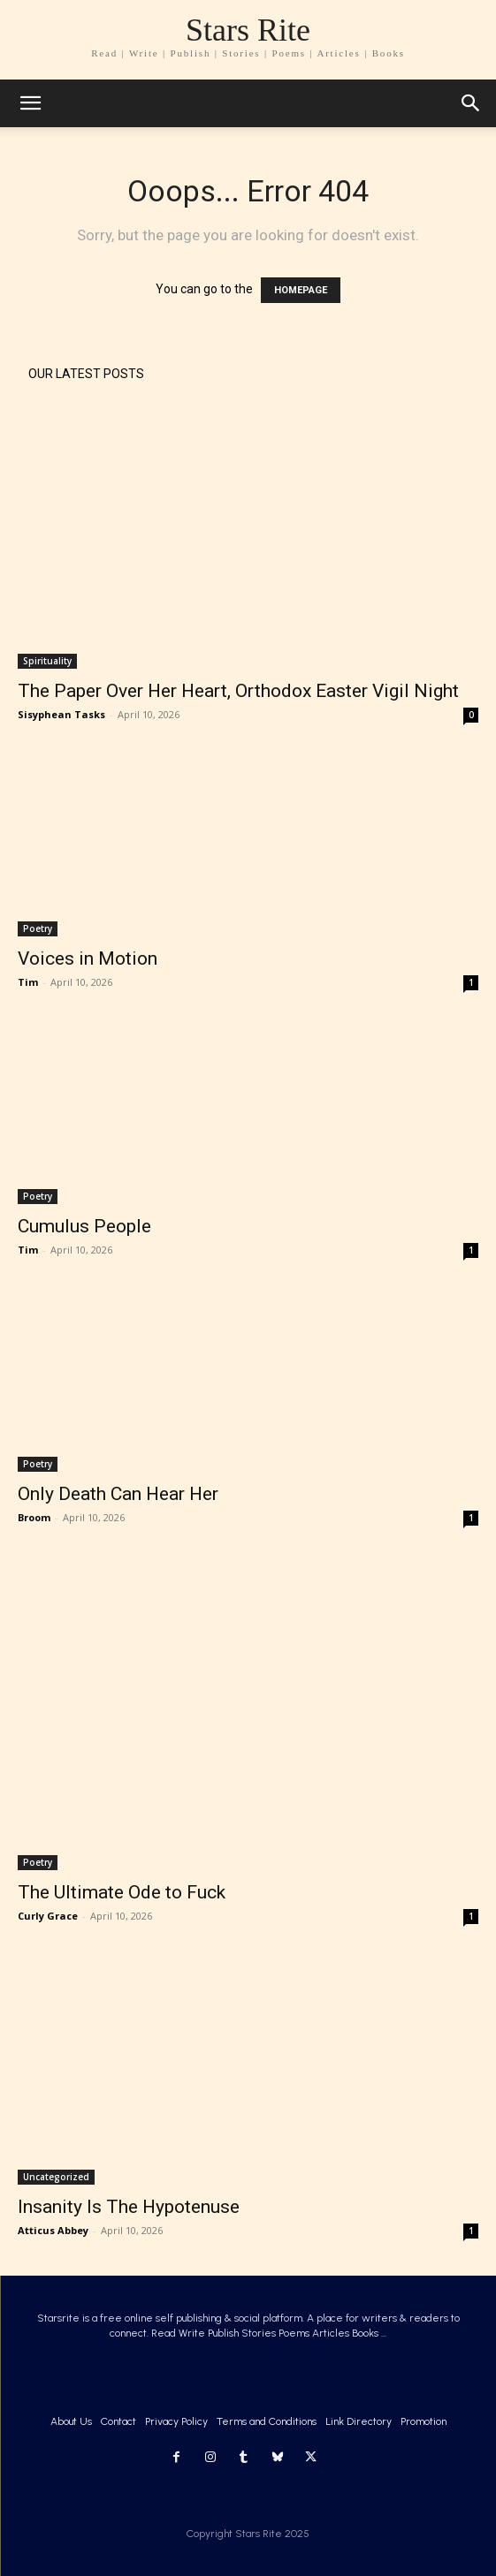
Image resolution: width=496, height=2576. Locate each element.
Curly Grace (48, 1915)
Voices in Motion (87, 958)
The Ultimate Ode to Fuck (121, 1892)
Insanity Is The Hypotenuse (129, 2206)
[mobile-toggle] (30, 103)
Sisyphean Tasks (61, 714)
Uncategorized (56, 2177)
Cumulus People (84, 1226)
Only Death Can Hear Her (118, 1493)
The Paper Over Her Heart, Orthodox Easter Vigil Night (238, 690)
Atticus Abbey (53, 2230)
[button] (471, 103)
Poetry (37, 928)
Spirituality (47, 661)
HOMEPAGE (300, 290)
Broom (34, 1517)
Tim (28, 982)
